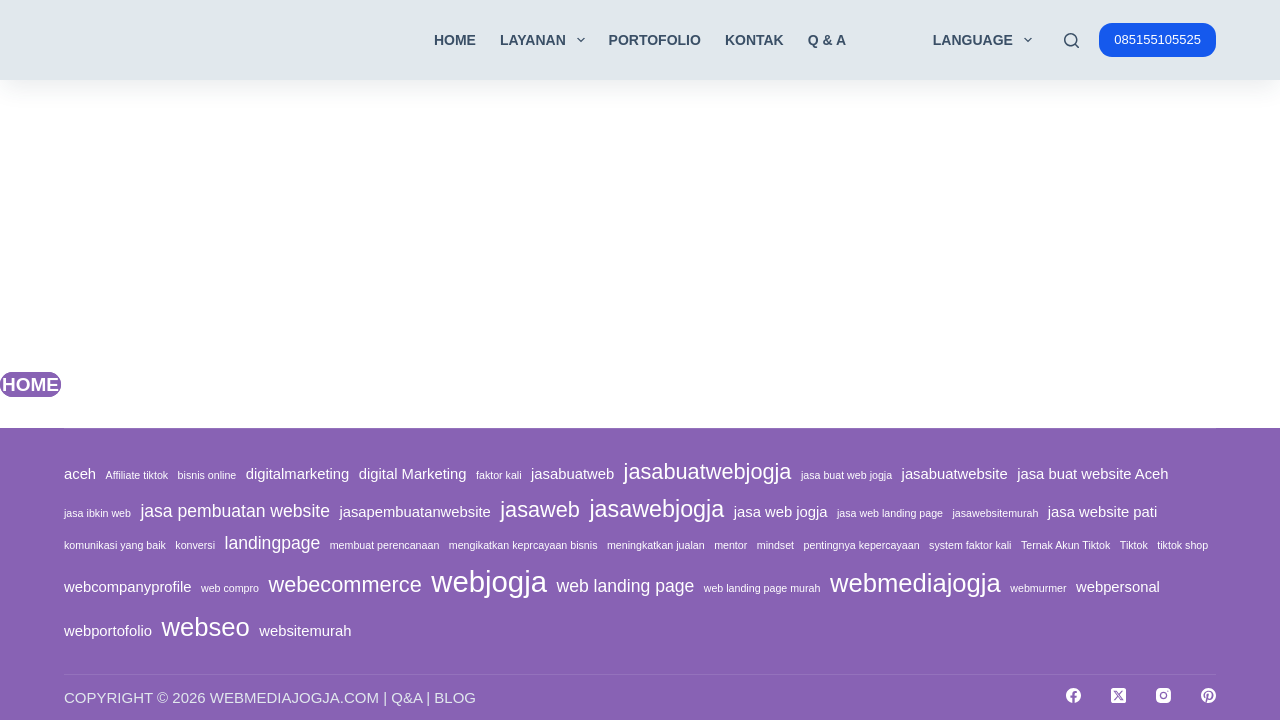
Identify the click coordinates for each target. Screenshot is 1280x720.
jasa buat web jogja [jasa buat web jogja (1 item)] (846, 475)
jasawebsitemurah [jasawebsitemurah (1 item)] (995, 513)
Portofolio (655, 40)
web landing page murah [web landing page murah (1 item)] (762, 588)
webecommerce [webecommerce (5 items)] (344, 584)
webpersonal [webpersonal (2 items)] (1118, 587)
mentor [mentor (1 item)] (730, 545)
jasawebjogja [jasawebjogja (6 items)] (656, 509)
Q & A (827, 40)
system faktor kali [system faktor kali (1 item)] (970, 545)
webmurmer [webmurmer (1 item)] (1038, 588)
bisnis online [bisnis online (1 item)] (207, 475)
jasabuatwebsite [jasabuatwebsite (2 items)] (955, 474)
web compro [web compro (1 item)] (230, 588)
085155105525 (1157, 39)
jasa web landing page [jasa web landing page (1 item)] (890, 513)
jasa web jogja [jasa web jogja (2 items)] (781, 512)
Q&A (406, 697)
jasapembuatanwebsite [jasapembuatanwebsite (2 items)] (414, 512)
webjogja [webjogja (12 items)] (489, 581)
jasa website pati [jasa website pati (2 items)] (1102, 512)
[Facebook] (1073, 695)
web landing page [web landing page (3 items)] (625, 586)
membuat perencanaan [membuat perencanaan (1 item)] (385, 545)
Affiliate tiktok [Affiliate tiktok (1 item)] (137, 475)
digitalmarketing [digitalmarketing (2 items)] (298, 474)
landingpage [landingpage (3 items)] (272, 543)
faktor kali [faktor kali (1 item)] (499, 475)
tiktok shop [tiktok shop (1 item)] (1182, 545)
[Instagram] (1163, 695)
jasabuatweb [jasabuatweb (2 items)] (572, 474)
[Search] (1071, 40)
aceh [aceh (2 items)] (80, 474)
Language (986, 40)
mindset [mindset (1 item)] (775, 545)
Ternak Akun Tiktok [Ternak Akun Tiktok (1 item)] (1065, 545)
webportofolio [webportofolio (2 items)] (108, 631)
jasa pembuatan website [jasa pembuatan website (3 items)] (235, 511)
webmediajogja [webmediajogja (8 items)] (915, 583)
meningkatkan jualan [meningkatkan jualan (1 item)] (656, 545)
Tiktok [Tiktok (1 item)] (1134, 545)
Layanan (546, 40)
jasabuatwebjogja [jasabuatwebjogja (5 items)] (708, 471)
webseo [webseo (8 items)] (205, 627)
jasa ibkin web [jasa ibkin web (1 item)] (97, 513)
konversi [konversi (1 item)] (195, 545)
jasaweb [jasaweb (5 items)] (540, 509)
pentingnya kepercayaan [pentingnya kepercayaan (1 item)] (862, 545)
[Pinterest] (1208, 695)
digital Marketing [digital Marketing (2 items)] (413, 474)
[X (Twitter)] (1118, 695)
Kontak (754, 40)
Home (455, 40)
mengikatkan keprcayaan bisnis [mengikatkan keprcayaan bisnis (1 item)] (523, 545)
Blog (455, 697)
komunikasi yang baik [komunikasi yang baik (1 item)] (115, 545)
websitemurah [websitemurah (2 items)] (305, 631)
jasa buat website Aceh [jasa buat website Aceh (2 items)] (1092, 474)
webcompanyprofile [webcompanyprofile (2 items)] (128, 587)
